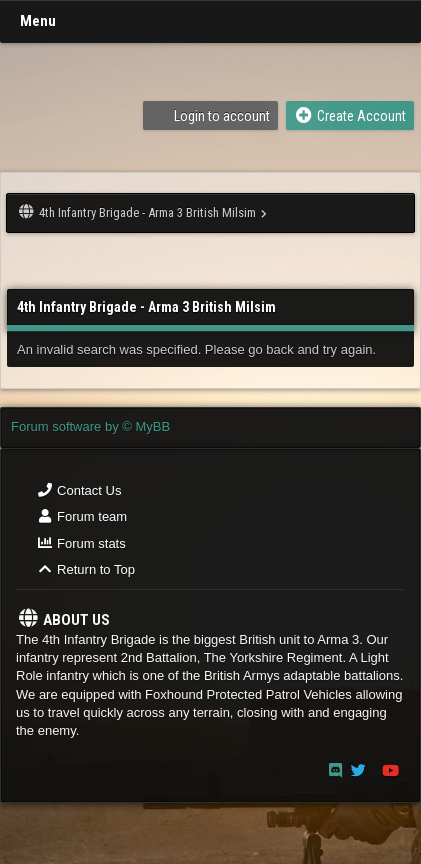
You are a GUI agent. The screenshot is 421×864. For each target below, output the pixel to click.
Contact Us (78, 490)
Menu (38, 21)
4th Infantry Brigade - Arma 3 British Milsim (147, 212)
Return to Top (85, 569)
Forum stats (81, 543)
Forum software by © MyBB (90, 426)
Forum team (81, 516)
